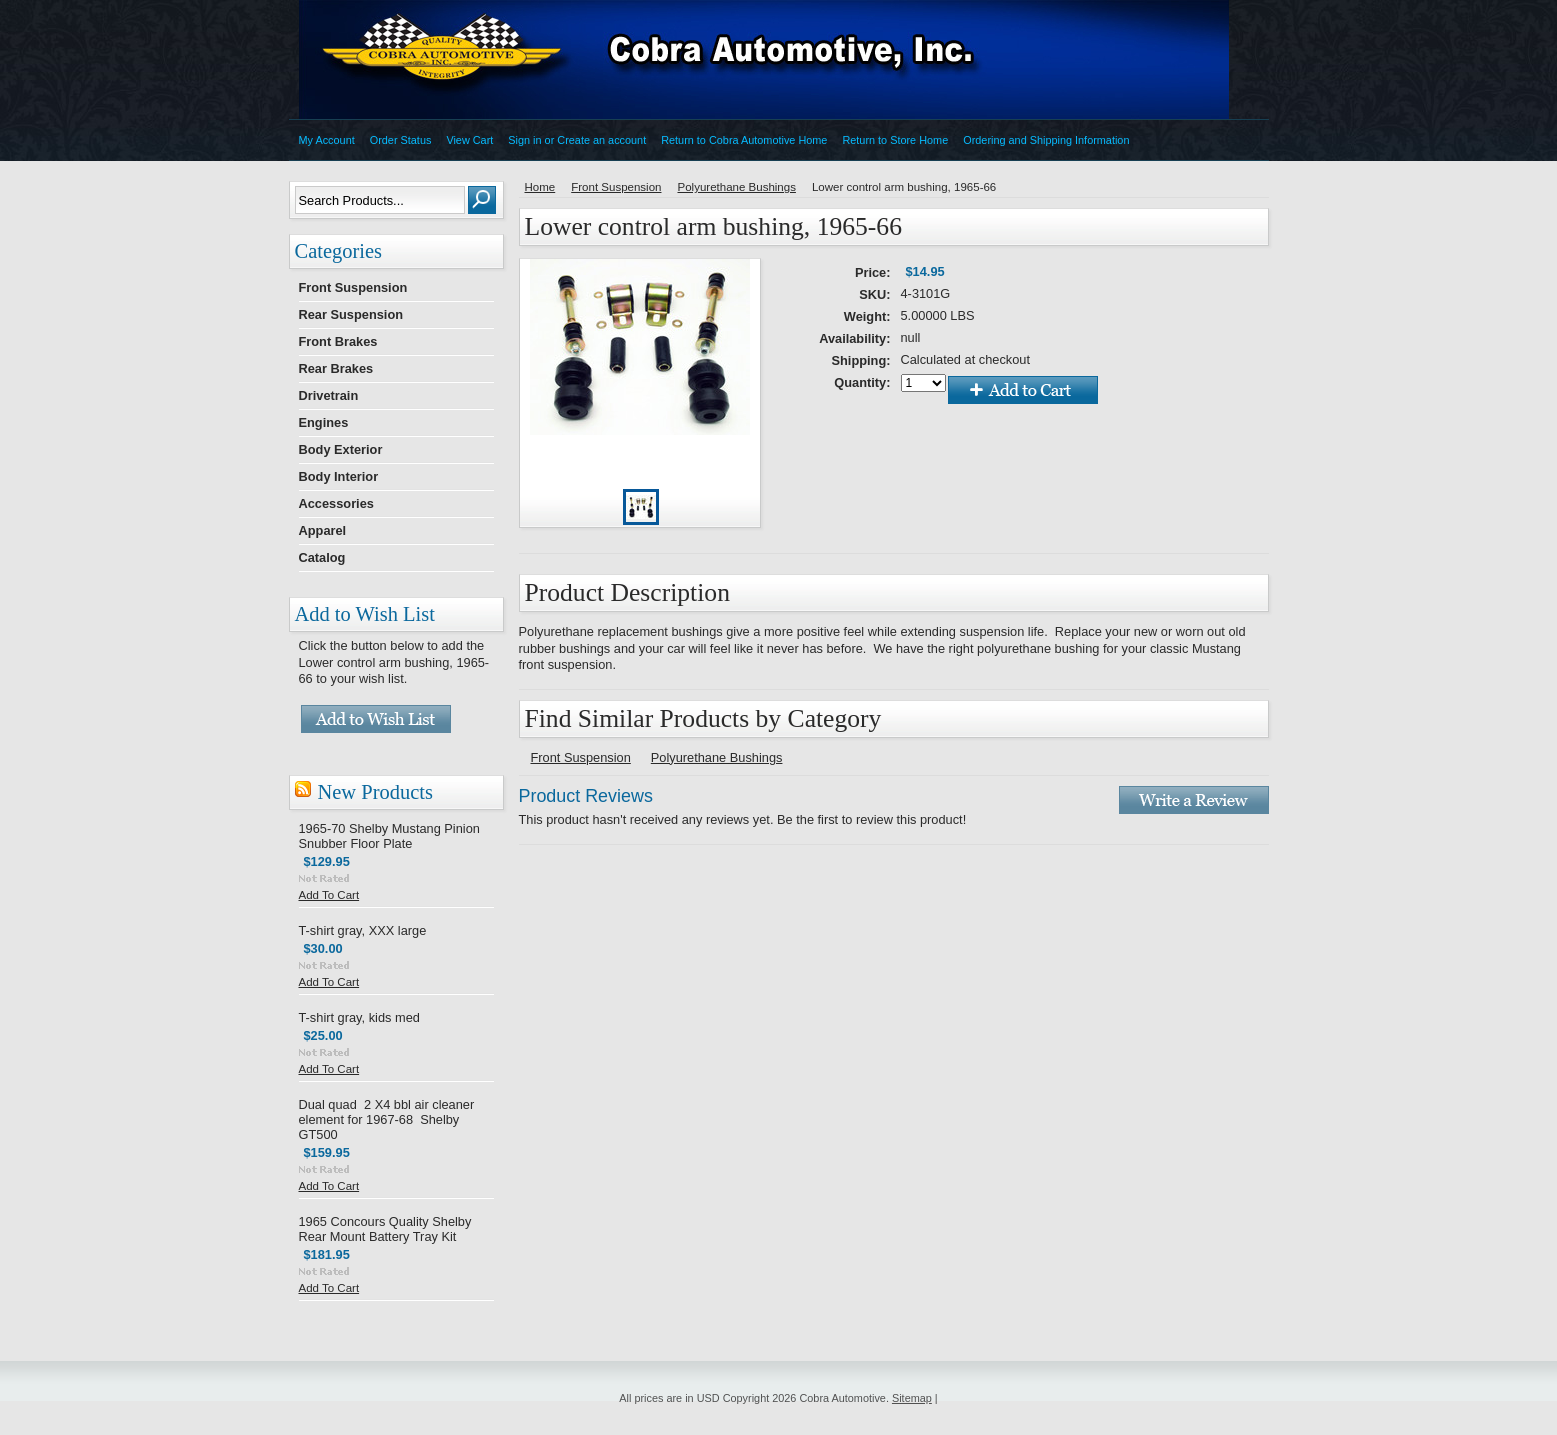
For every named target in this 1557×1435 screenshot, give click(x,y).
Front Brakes (338, 341)
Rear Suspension (351, 314)
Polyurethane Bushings (736, 187)
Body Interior (339, 476)
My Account (327, 140)
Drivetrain (329, 395)
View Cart (469, 140)
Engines (324, 422)
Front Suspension (353, 287)
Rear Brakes (336, 368)
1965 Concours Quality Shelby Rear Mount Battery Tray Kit (385, 1229)
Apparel (323, 530)
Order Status (401, 140)
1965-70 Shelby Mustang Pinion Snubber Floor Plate (389, 836)
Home (540, 187)
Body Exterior (341, 449)
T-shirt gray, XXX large (363, 930)
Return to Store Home (895, 140)
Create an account (601, 140)
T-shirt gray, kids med (359, 1017)
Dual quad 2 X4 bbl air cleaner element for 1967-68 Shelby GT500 (387, 1119)
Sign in (524, 140)
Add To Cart (329, 895)
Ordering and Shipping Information (1046, 140)
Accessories (336, 503)
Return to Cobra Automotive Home (744, 140)
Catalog (322, 557)
